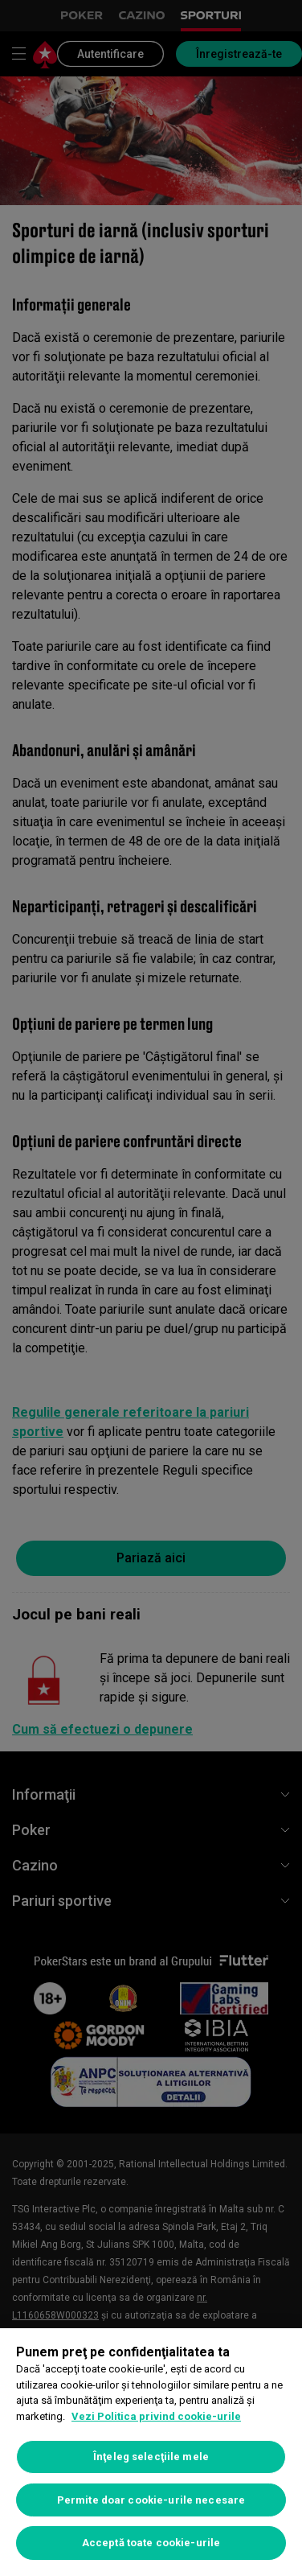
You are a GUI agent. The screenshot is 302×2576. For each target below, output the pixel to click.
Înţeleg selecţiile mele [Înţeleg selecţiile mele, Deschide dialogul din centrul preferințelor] (151, 2456)
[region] (151, 2452)
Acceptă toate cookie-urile (151, 2543)
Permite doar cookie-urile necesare (151, 2500)
